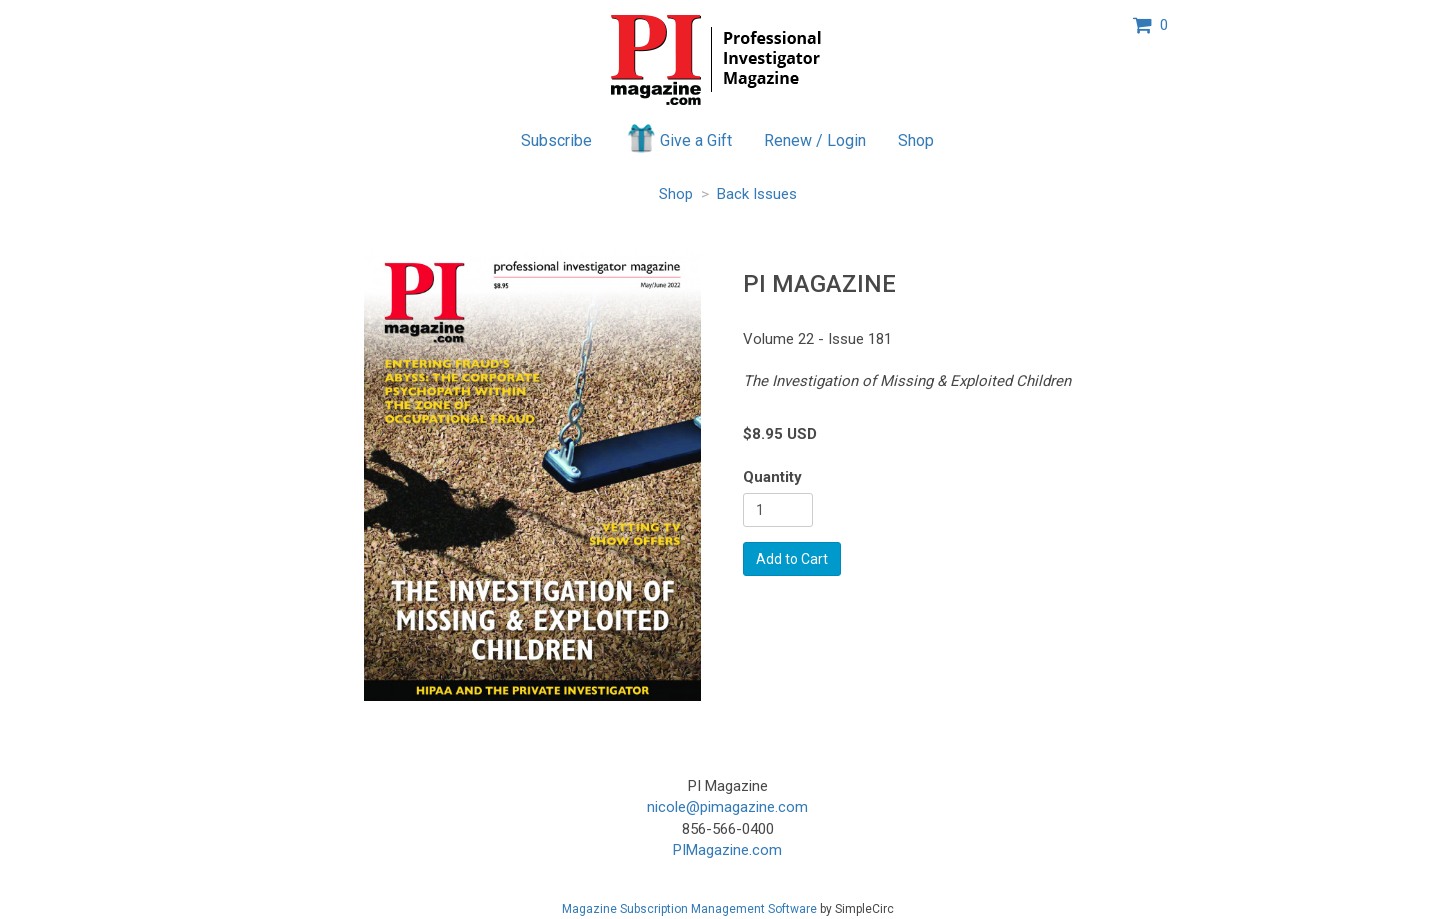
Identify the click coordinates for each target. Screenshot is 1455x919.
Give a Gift (678, 138)
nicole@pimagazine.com (727, 807)
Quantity (772, 477)
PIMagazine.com (727, 850)
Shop (916, 140)
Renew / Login (815, 140)
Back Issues (757, 194)
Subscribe (556, 140)
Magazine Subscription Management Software (689, 909)
